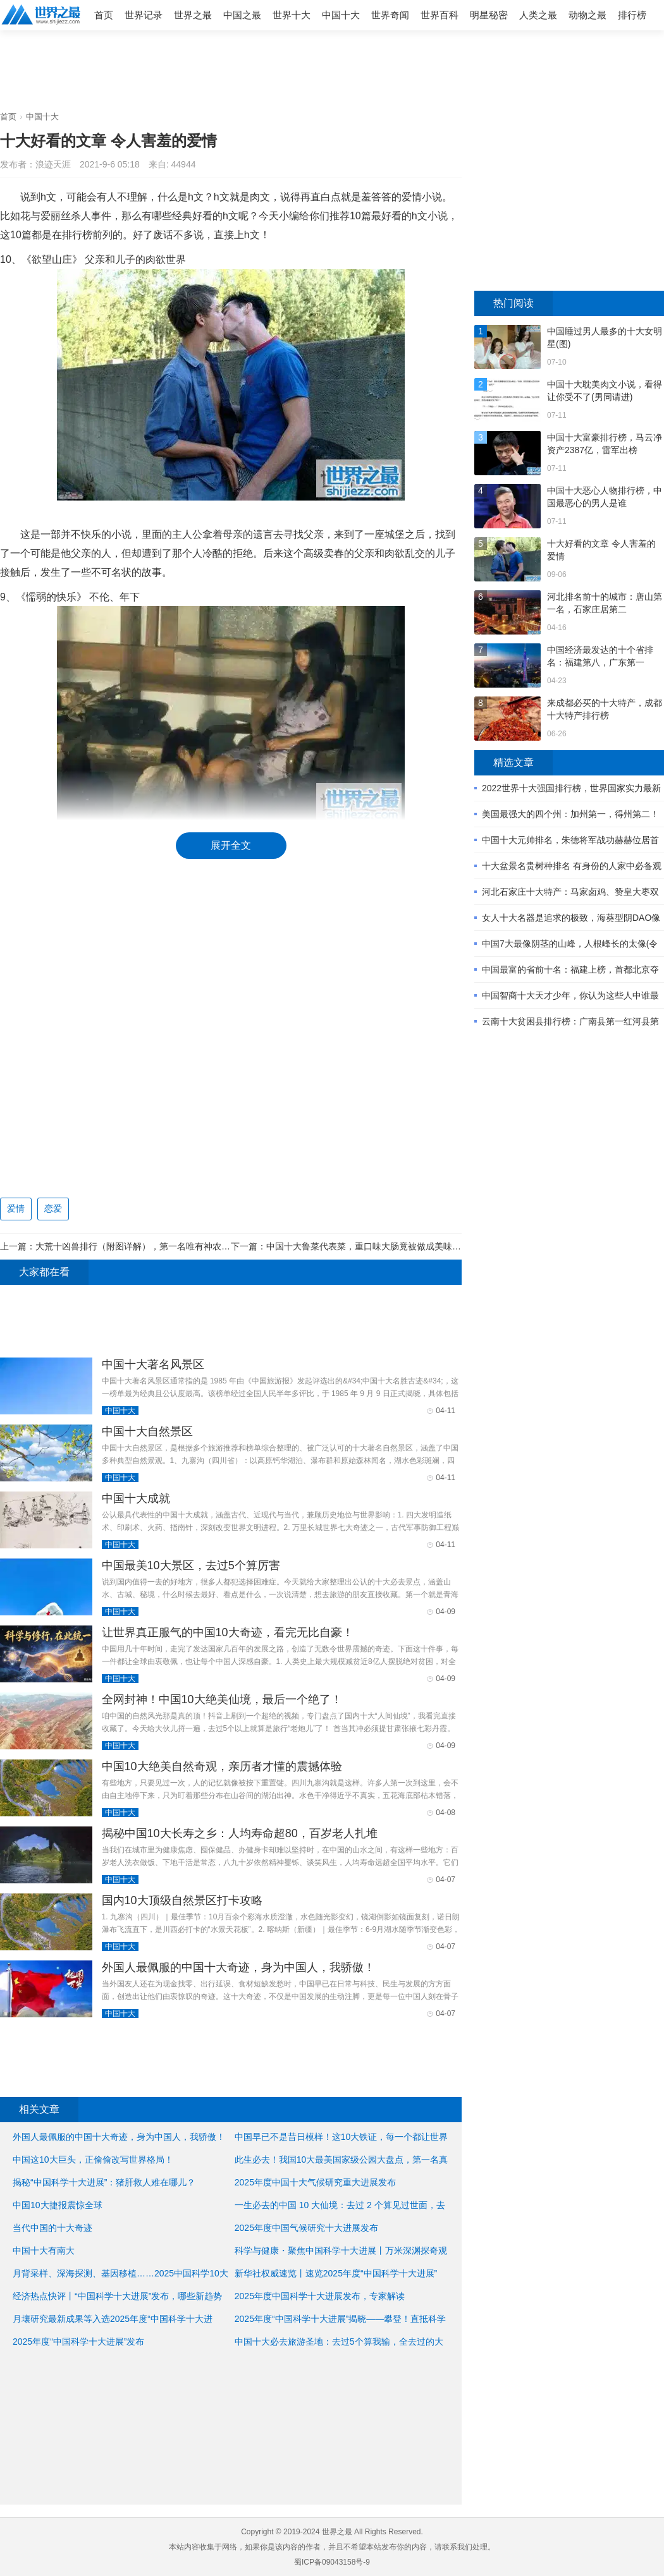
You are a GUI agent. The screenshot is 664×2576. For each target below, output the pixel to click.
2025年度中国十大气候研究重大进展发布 (315, 2182)
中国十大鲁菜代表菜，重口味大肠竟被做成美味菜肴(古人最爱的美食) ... (407, 1246)
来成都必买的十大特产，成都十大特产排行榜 (604, 709)
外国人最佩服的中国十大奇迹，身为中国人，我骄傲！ (238, 1967)
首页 (103, 14)
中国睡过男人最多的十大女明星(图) (604, 337)
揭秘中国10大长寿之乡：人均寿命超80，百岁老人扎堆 (240, 1833)
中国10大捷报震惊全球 (57, 2205)
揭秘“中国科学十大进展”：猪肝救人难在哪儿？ (104, 2182)
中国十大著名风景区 (153, 1364)
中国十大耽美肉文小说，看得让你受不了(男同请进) (604, 390)
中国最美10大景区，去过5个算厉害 (191, 1565)
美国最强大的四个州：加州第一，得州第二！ (570, 814)
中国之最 (242, 14)
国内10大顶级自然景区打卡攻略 (182, 1900)
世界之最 (193, 14)
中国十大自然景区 (147, 1431)
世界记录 (144, 14)
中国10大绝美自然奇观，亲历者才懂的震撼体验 (222, 1766)
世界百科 (439, 14)
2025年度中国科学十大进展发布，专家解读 (320, 2296)
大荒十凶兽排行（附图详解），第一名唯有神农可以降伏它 (150, 1246)
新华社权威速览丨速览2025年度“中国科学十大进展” (336, 2273)
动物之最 (587, 14)
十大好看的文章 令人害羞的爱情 (601, 549)
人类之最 (538, 14)
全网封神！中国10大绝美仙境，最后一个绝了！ (222, 1699)
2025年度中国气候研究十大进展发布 (306, 2228)
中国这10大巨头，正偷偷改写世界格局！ (93, 2159)
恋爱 (53, 1208)
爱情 (16, 1208)
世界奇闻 (390, 14)
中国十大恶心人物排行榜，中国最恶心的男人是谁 (604, 496)
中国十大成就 (136, 1498)
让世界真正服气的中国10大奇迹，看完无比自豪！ (228, 1632)
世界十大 (291, 14)
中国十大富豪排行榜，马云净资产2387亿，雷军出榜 (604, 443)
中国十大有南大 (44, 2250)
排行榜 (632, 14)
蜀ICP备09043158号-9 (332, 2562)
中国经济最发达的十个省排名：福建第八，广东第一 (600, 656)
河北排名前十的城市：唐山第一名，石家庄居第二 (604, 603)
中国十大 (341, 14)
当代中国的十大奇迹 (52, 2228)
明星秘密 (489, 14)
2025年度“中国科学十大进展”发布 (78, 2341)
